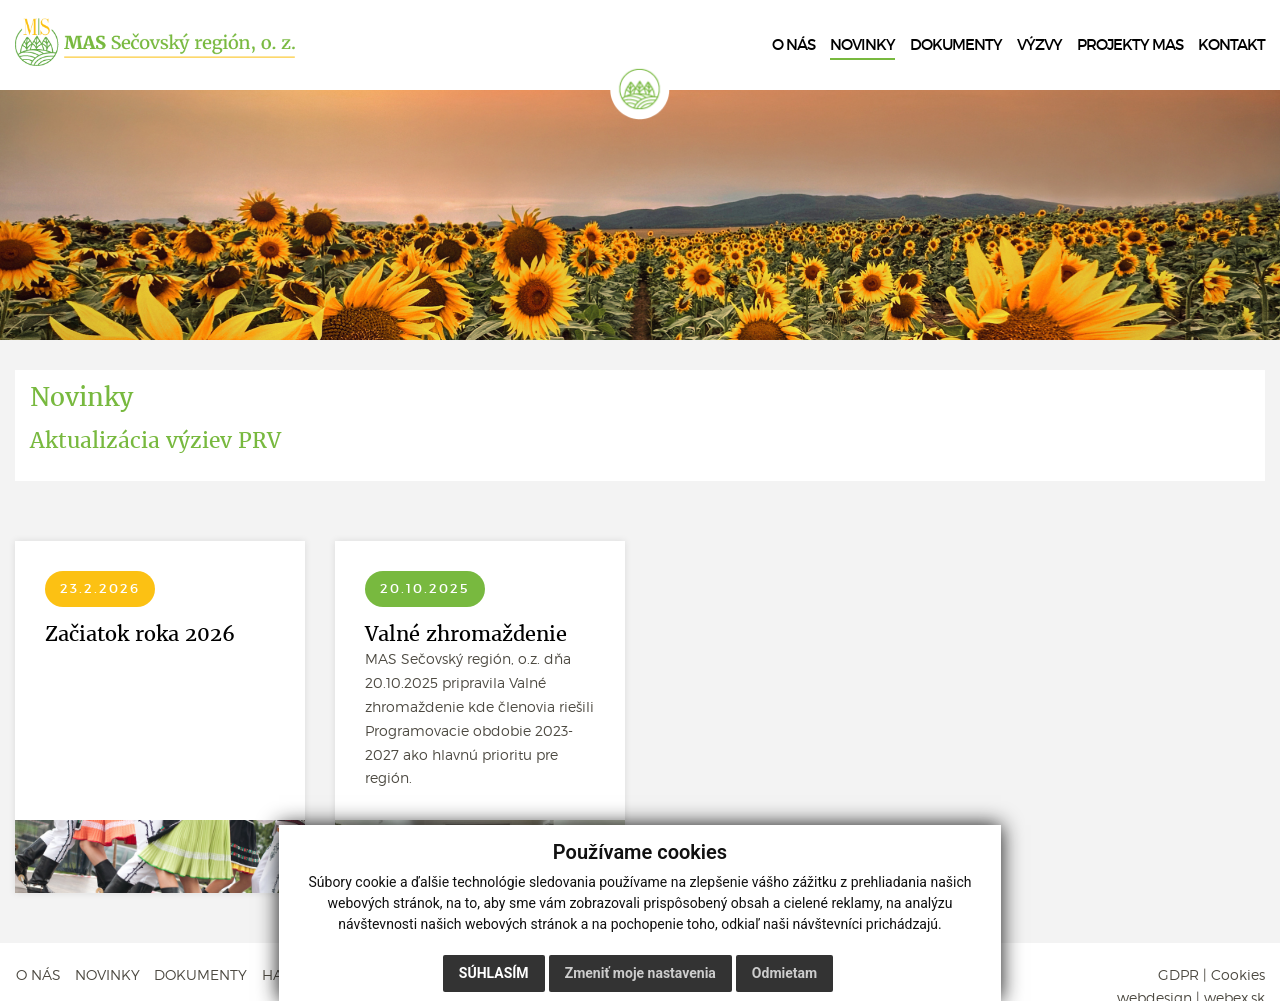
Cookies (1238, 974)
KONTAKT (1231, 45)
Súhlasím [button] (494, 973)
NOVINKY (107, 974)
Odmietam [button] (784, 973)
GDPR (1178, 974)
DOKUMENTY (201, 974)
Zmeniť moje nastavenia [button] (640, 973)
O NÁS (37, 974)
